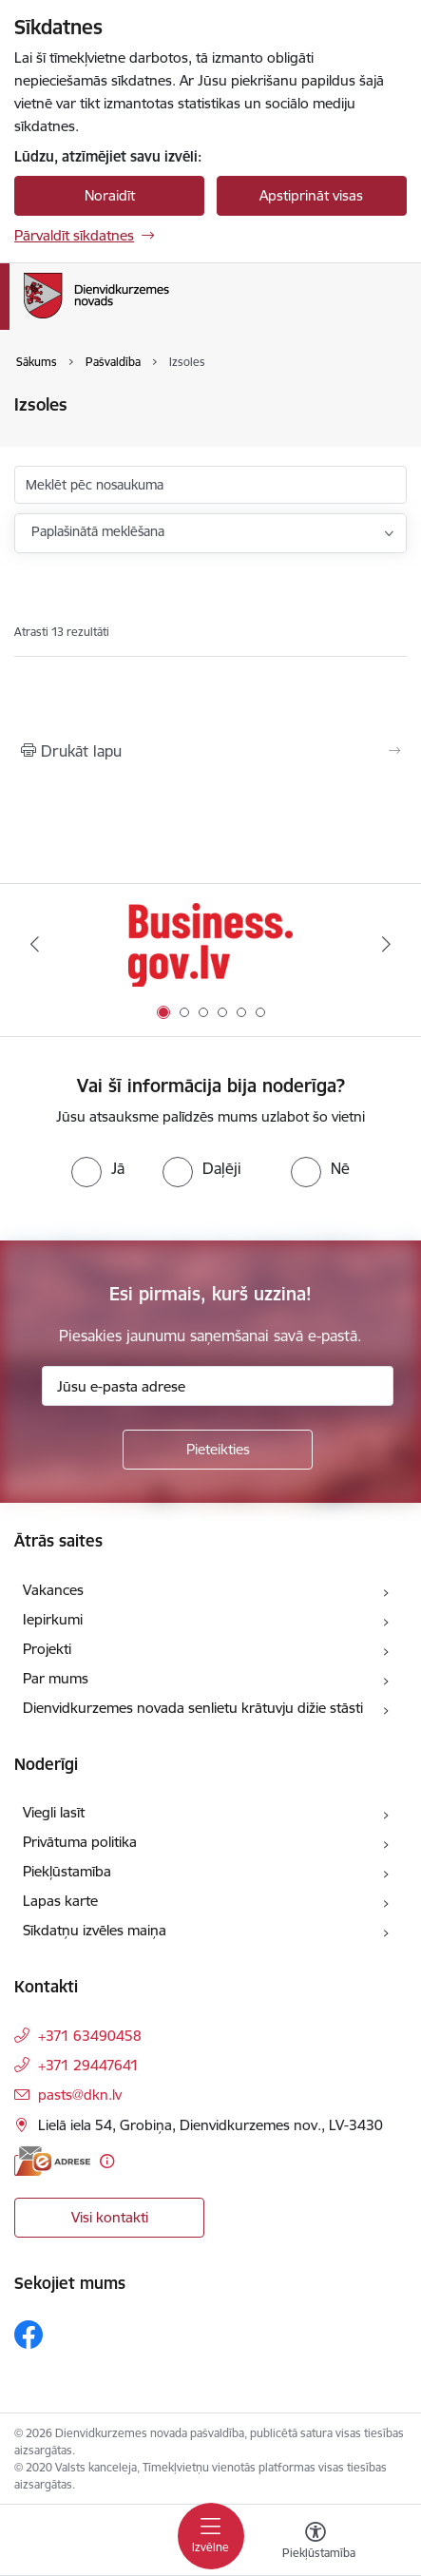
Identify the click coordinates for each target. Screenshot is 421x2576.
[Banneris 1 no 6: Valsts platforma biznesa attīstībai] (210, 944)
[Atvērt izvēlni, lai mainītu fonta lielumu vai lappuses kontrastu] (315, 2543)
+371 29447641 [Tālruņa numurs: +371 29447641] (88, 2065)
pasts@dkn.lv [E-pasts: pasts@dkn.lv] (80, 2095)
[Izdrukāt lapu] (210, 751)
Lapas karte (60, 1901)
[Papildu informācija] (107, 2161)
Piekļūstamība (67, 1871)
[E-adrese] (52, 2161)
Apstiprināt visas (311, 195)
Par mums (55, 1678)
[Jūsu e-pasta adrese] (217, 1386)
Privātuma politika (80, 1842)
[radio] (97, 1168)
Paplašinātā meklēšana (97, 531)
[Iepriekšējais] (34, 944)
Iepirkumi (53, 1619)
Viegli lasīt (54, 1812)
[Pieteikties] (218, 1450)
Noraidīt (110, 195)
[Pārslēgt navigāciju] (211, 2536)
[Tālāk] (386, 944)
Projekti (47, 1649)
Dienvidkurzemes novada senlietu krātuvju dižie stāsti (193, 1708)
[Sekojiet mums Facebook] (28, 2334)
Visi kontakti (109, 2217)
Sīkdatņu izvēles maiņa (94, 1930)
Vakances (53, 1590)
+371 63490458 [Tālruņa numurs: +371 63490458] (90, 2036)
